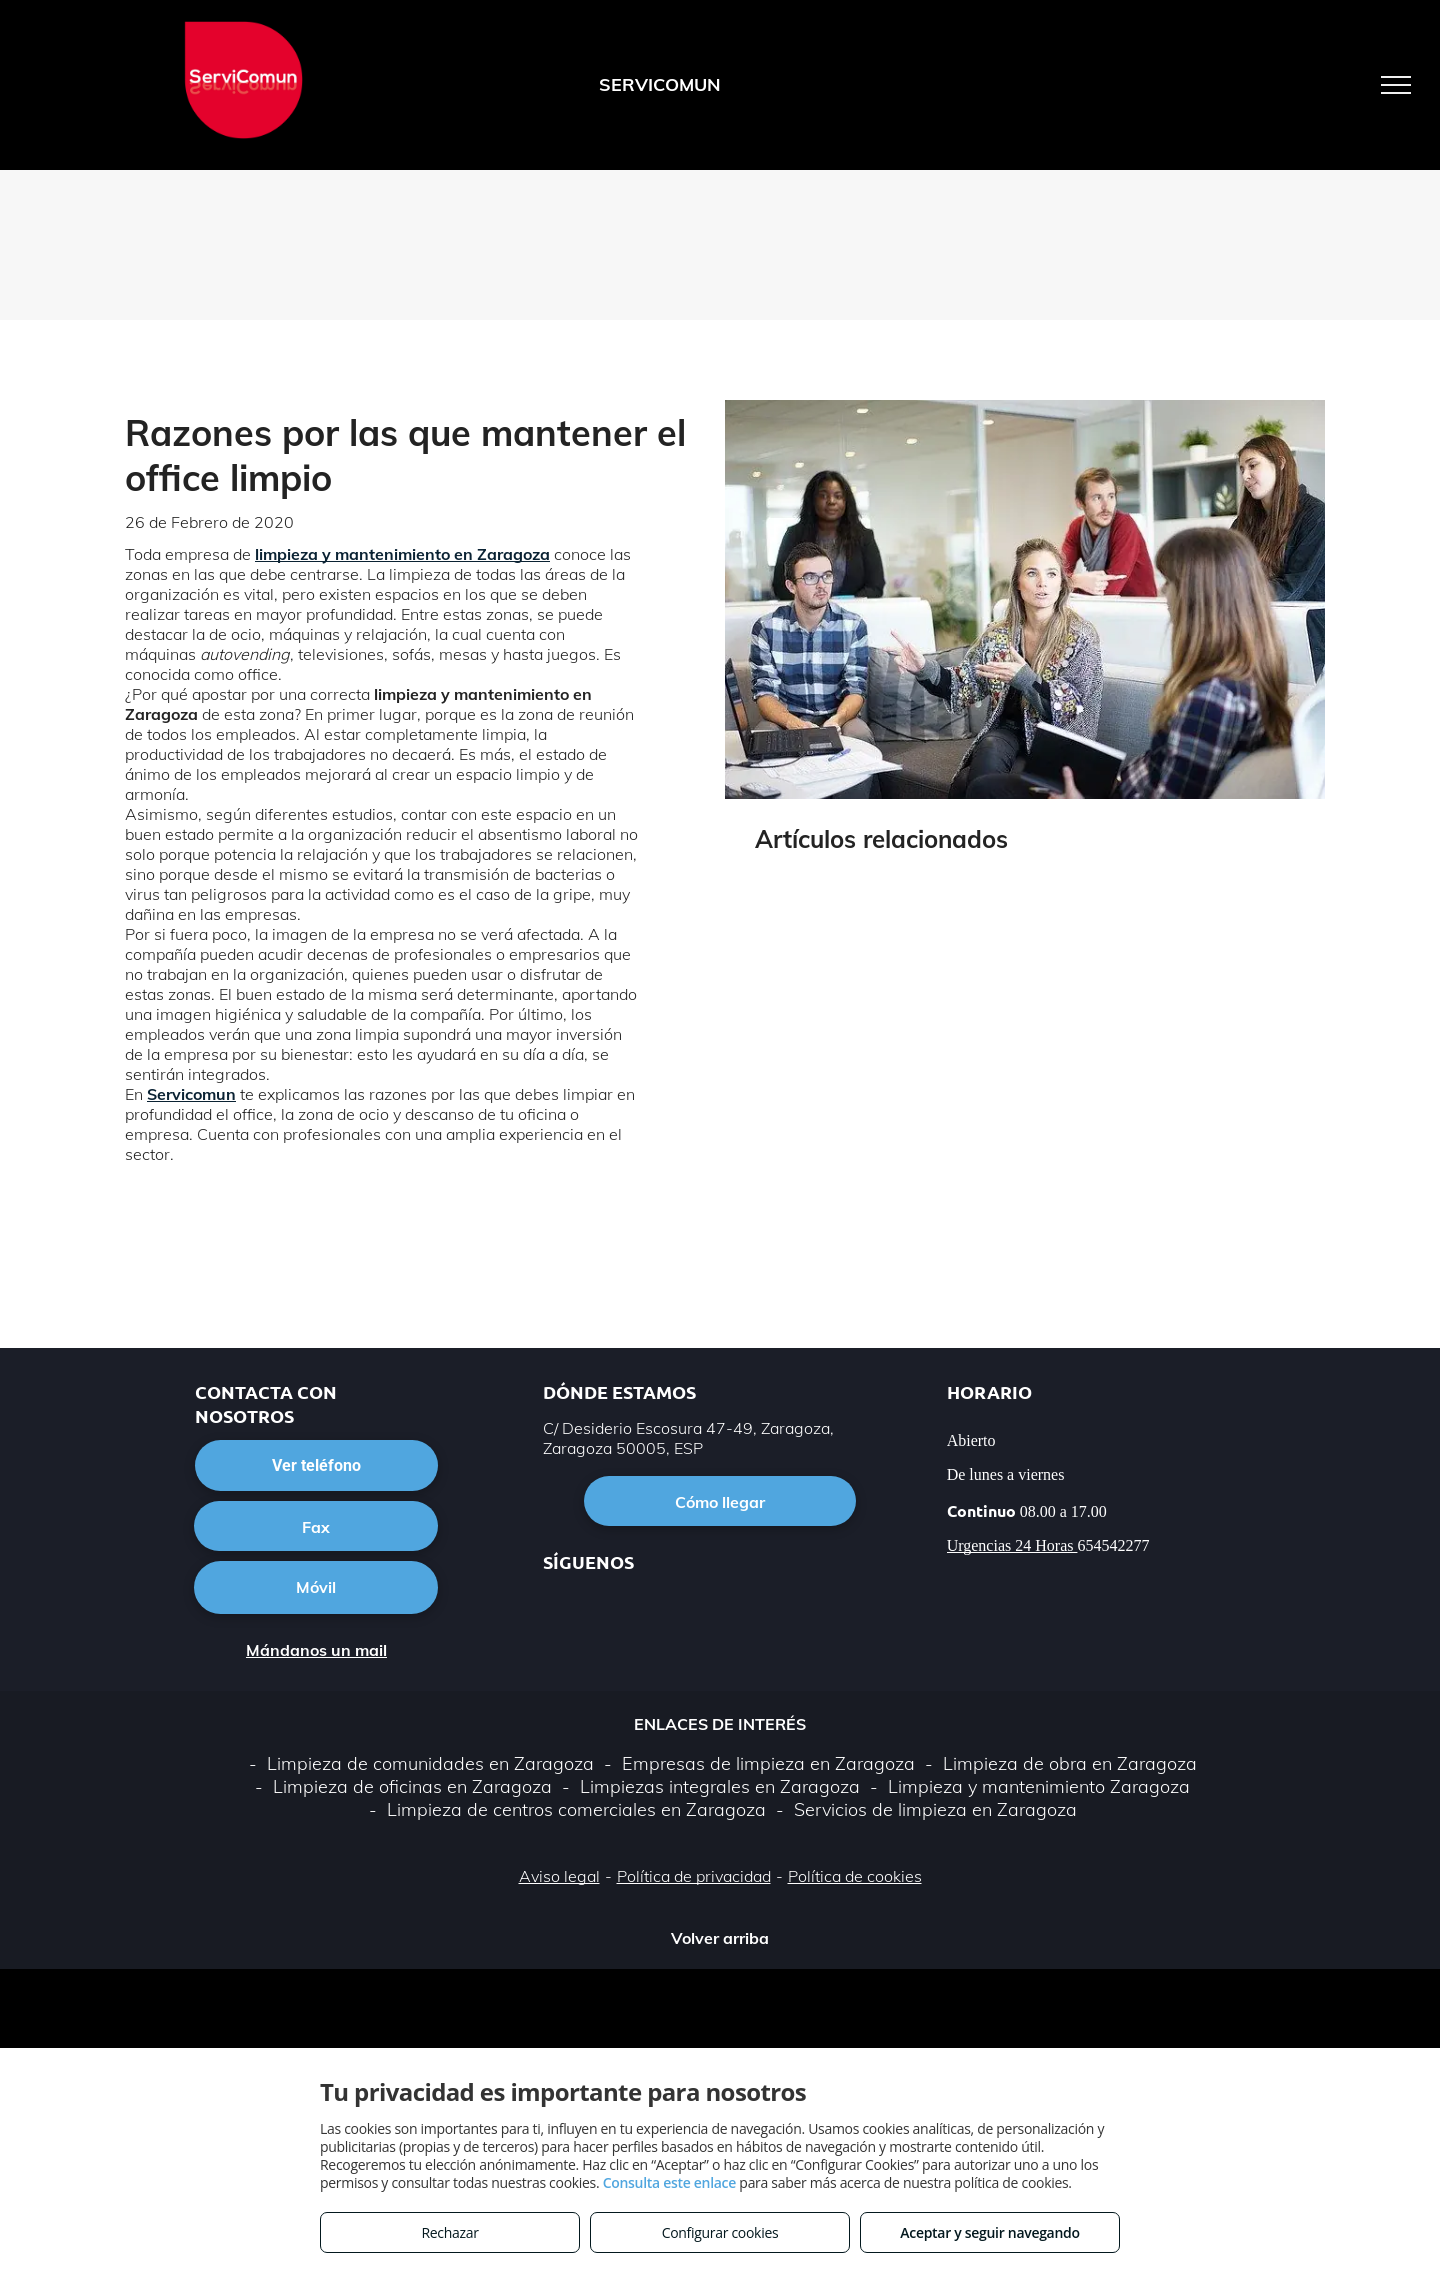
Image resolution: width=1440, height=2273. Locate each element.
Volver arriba (720, 1938)
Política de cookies (855, 1876)
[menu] (1396, 85)
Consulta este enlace (669, 2182)
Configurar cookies (720, 2232)
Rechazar (449, 2232)
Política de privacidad (694, 1876)
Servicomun (191, 1094)
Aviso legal (559, 1876)
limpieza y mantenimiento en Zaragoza (402, 554)
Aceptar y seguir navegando (989, 2232)
